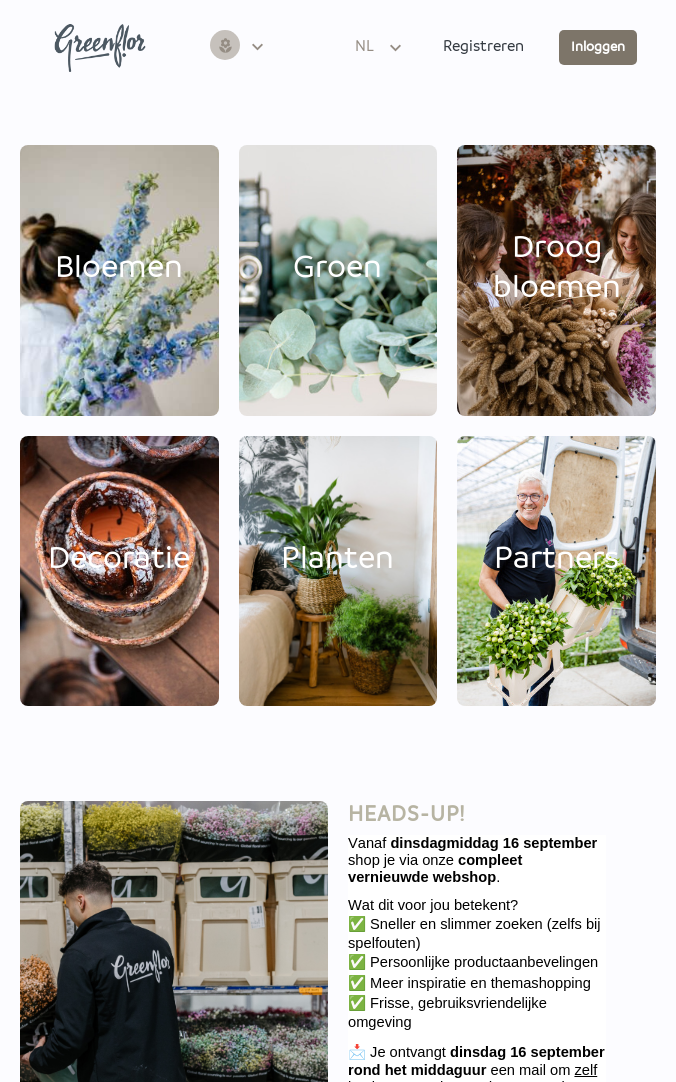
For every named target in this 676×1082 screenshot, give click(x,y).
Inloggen (598, 47)
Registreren (483, 47)
